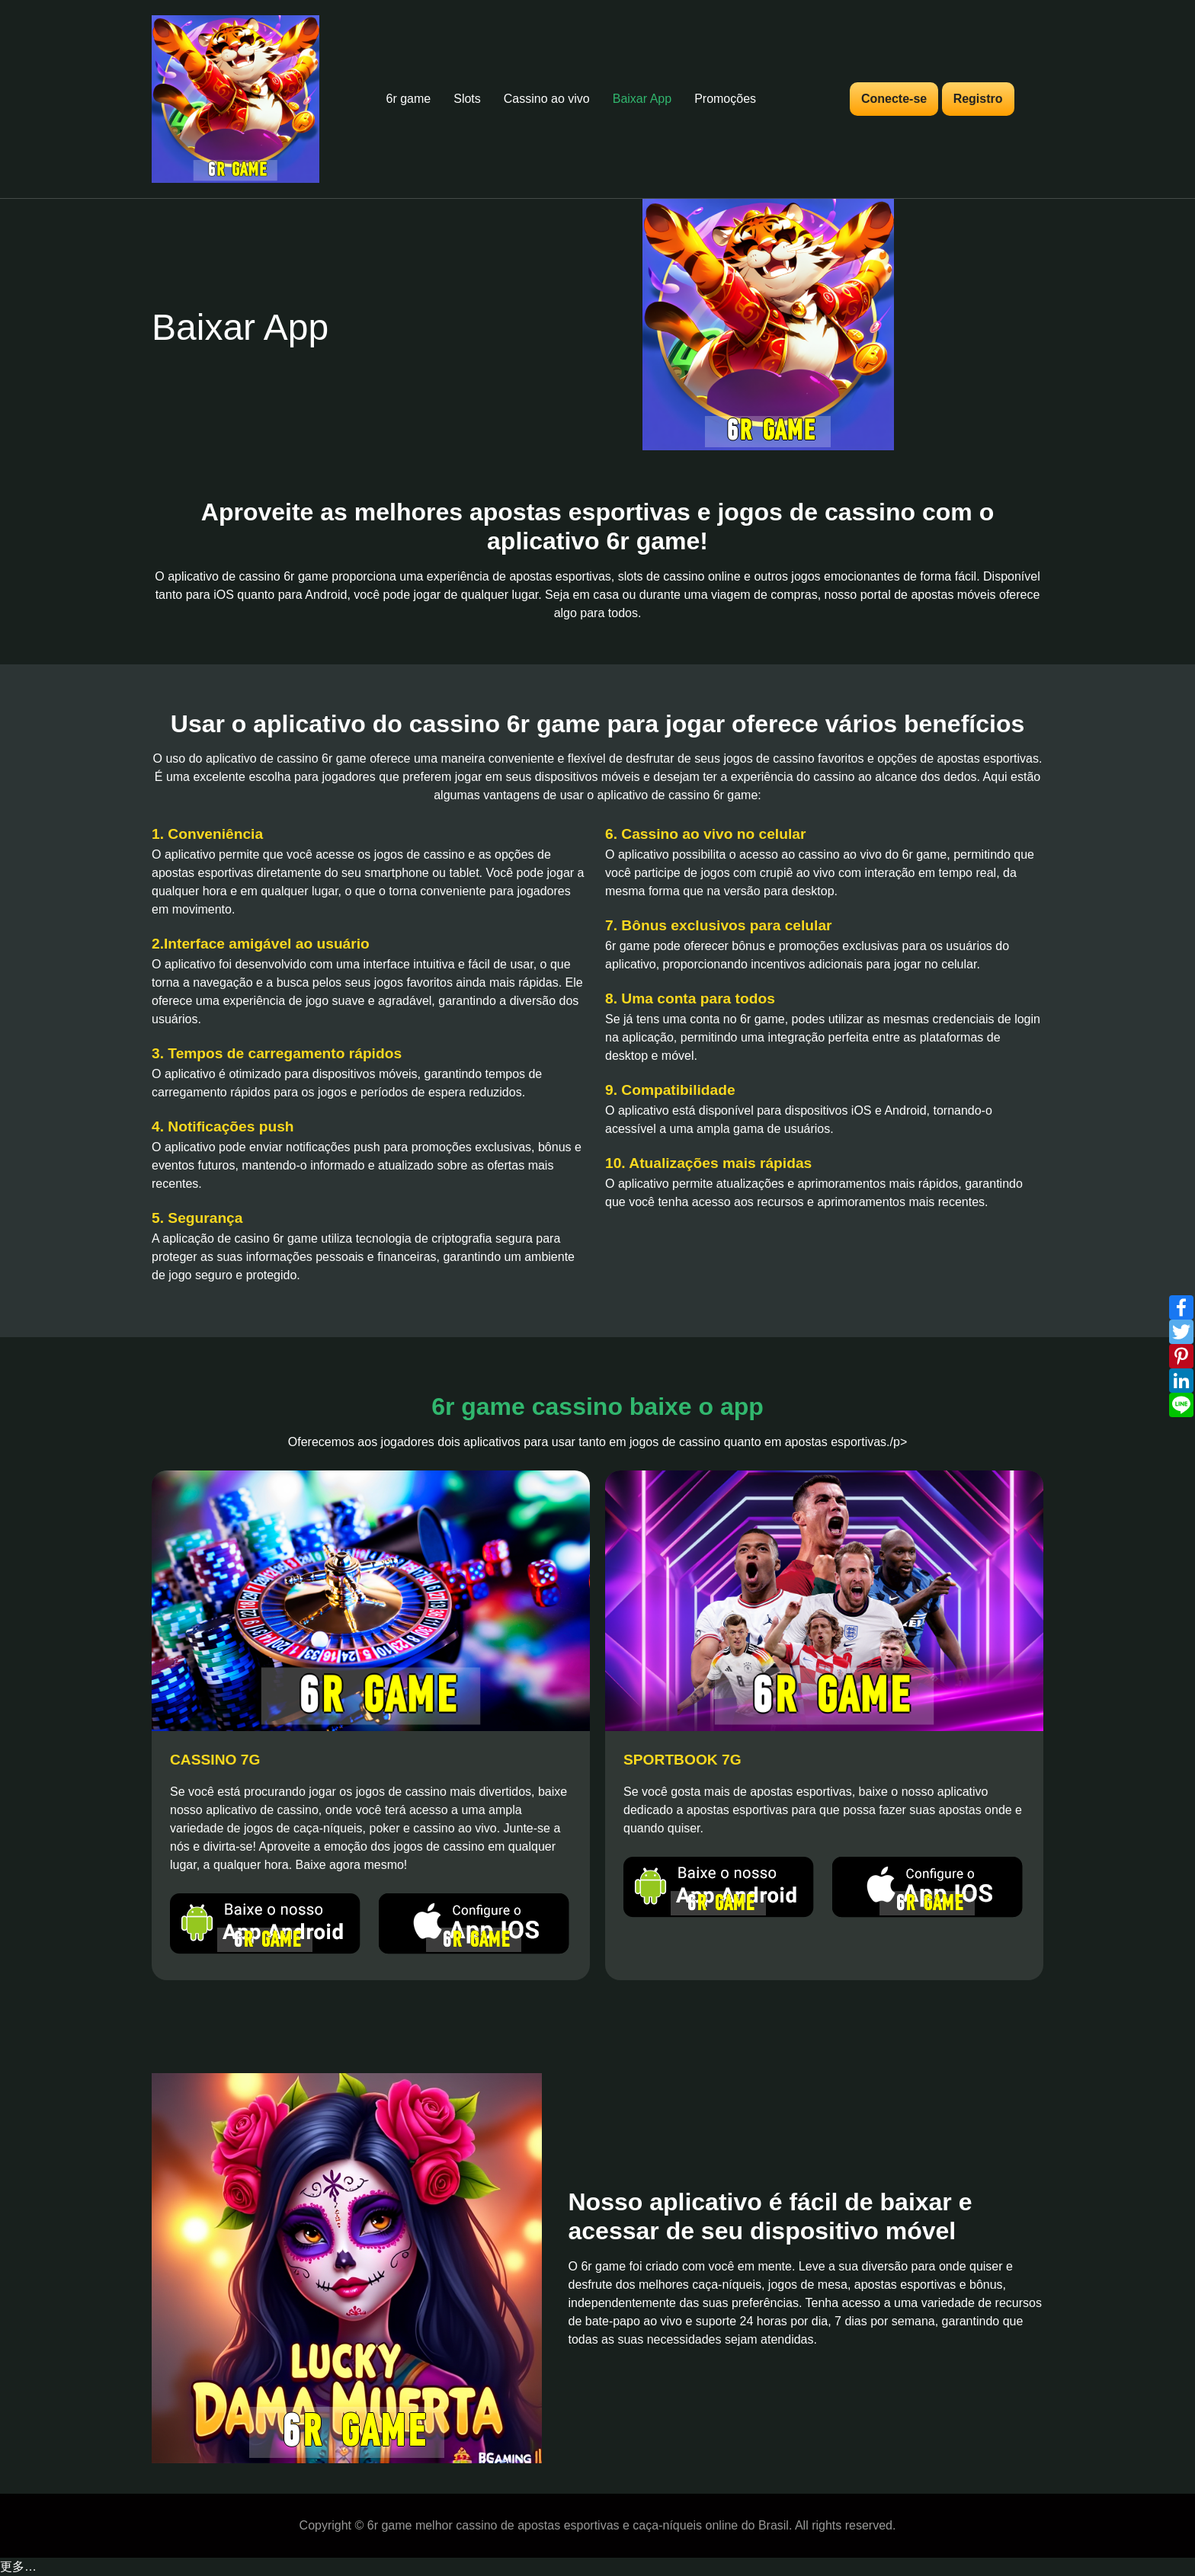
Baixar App (642, 98)
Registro (978, 98)
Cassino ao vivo (547, 98)
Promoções (725, 98)
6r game (408, 98)
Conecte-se (894, 98)
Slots (467, 98)
